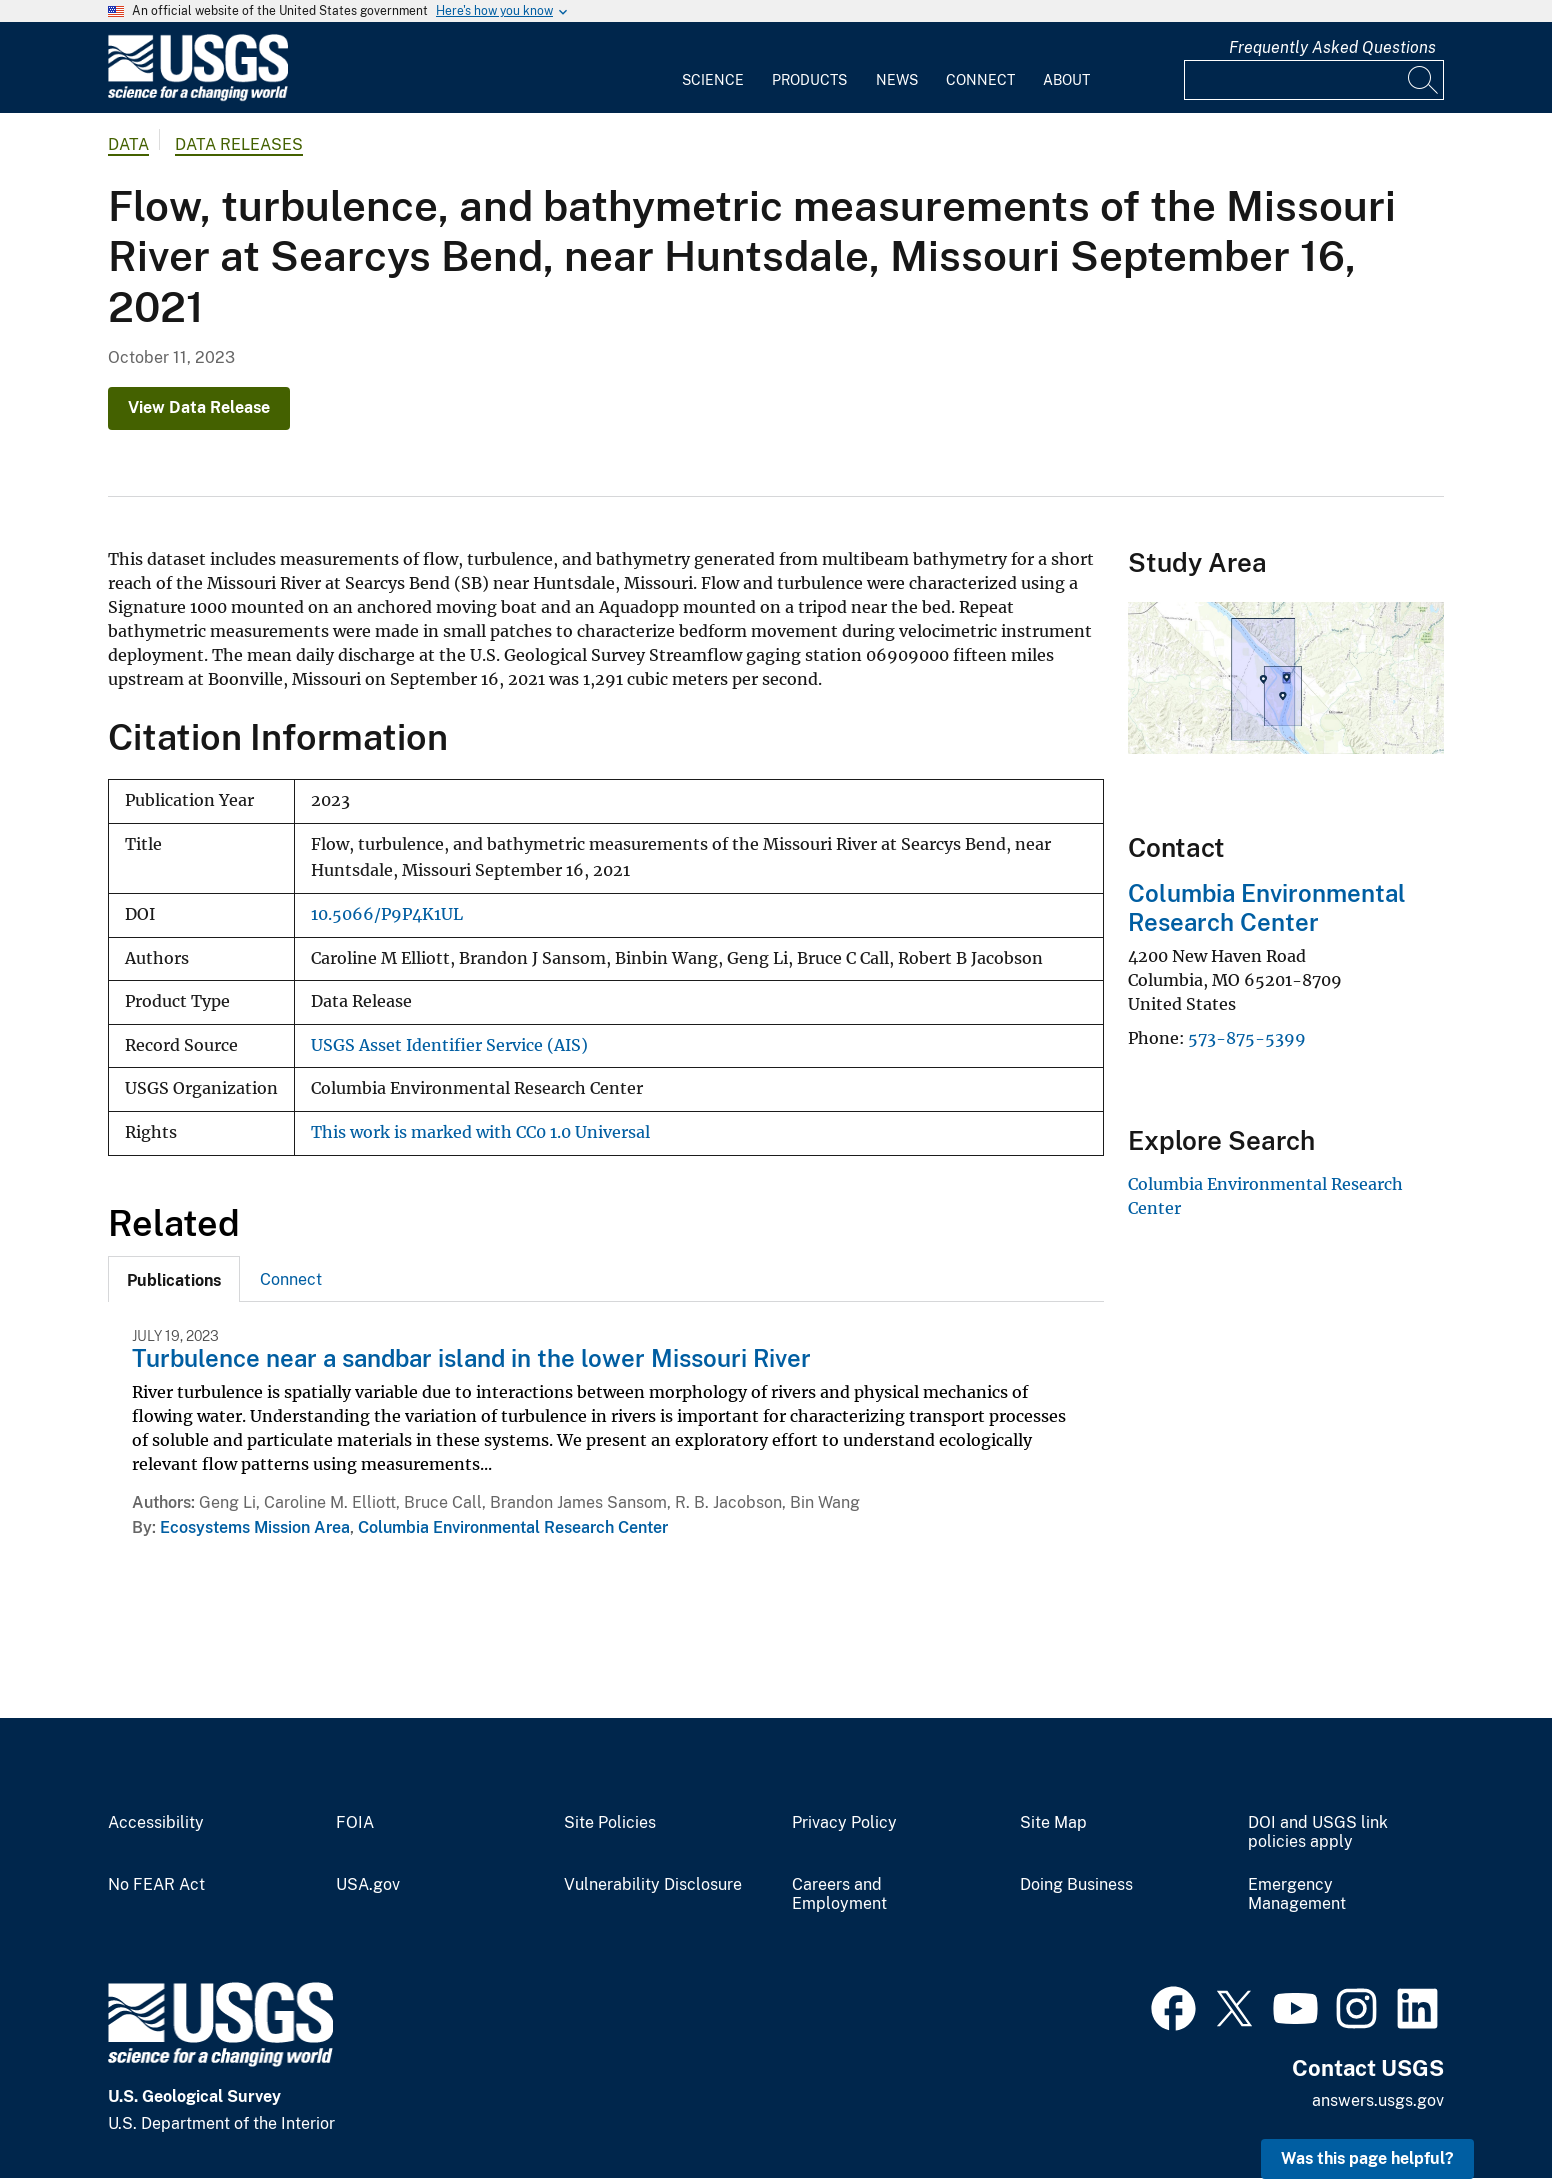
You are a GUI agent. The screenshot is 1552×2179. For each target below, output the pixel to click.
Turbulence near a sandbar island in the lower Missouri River (471, 1358)
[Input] (1314, 80)
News (897, 80)
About (1066, 80)
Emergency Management (1297, 1894)
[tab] (174, 1279)
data (128, 144)
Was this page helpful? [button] (1367, 2158)
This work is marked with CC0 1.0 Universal (480, 1132)
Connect (980, 80)
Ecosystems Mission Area (255, 1527)
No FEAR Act (156, 1885)
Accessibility (156, 1823)
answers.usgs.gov (1378, 2100)
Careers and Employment (839, 1894)
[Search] (1424, 80)
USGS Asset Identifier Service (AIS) (449, 1045)
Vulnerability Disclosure (653, 1885)
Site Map (1053, 1823)
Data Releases (239, 144)
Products (809, 80)
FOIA (355, 1823)
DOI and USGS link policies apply (1318, 1832)
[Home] (198, 96)
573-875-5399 (1247, 1038)
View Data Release (199, 407)
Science (713, 80)
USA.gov (368, 1885)
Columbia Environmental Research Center (513, 1527)
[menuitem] (713, 68)
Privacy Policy (844, 1823)
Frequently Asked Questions (1332, 47)
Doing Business (1076, 1885)
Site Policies (610, 1823)
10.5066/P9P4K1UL (387, 914)
